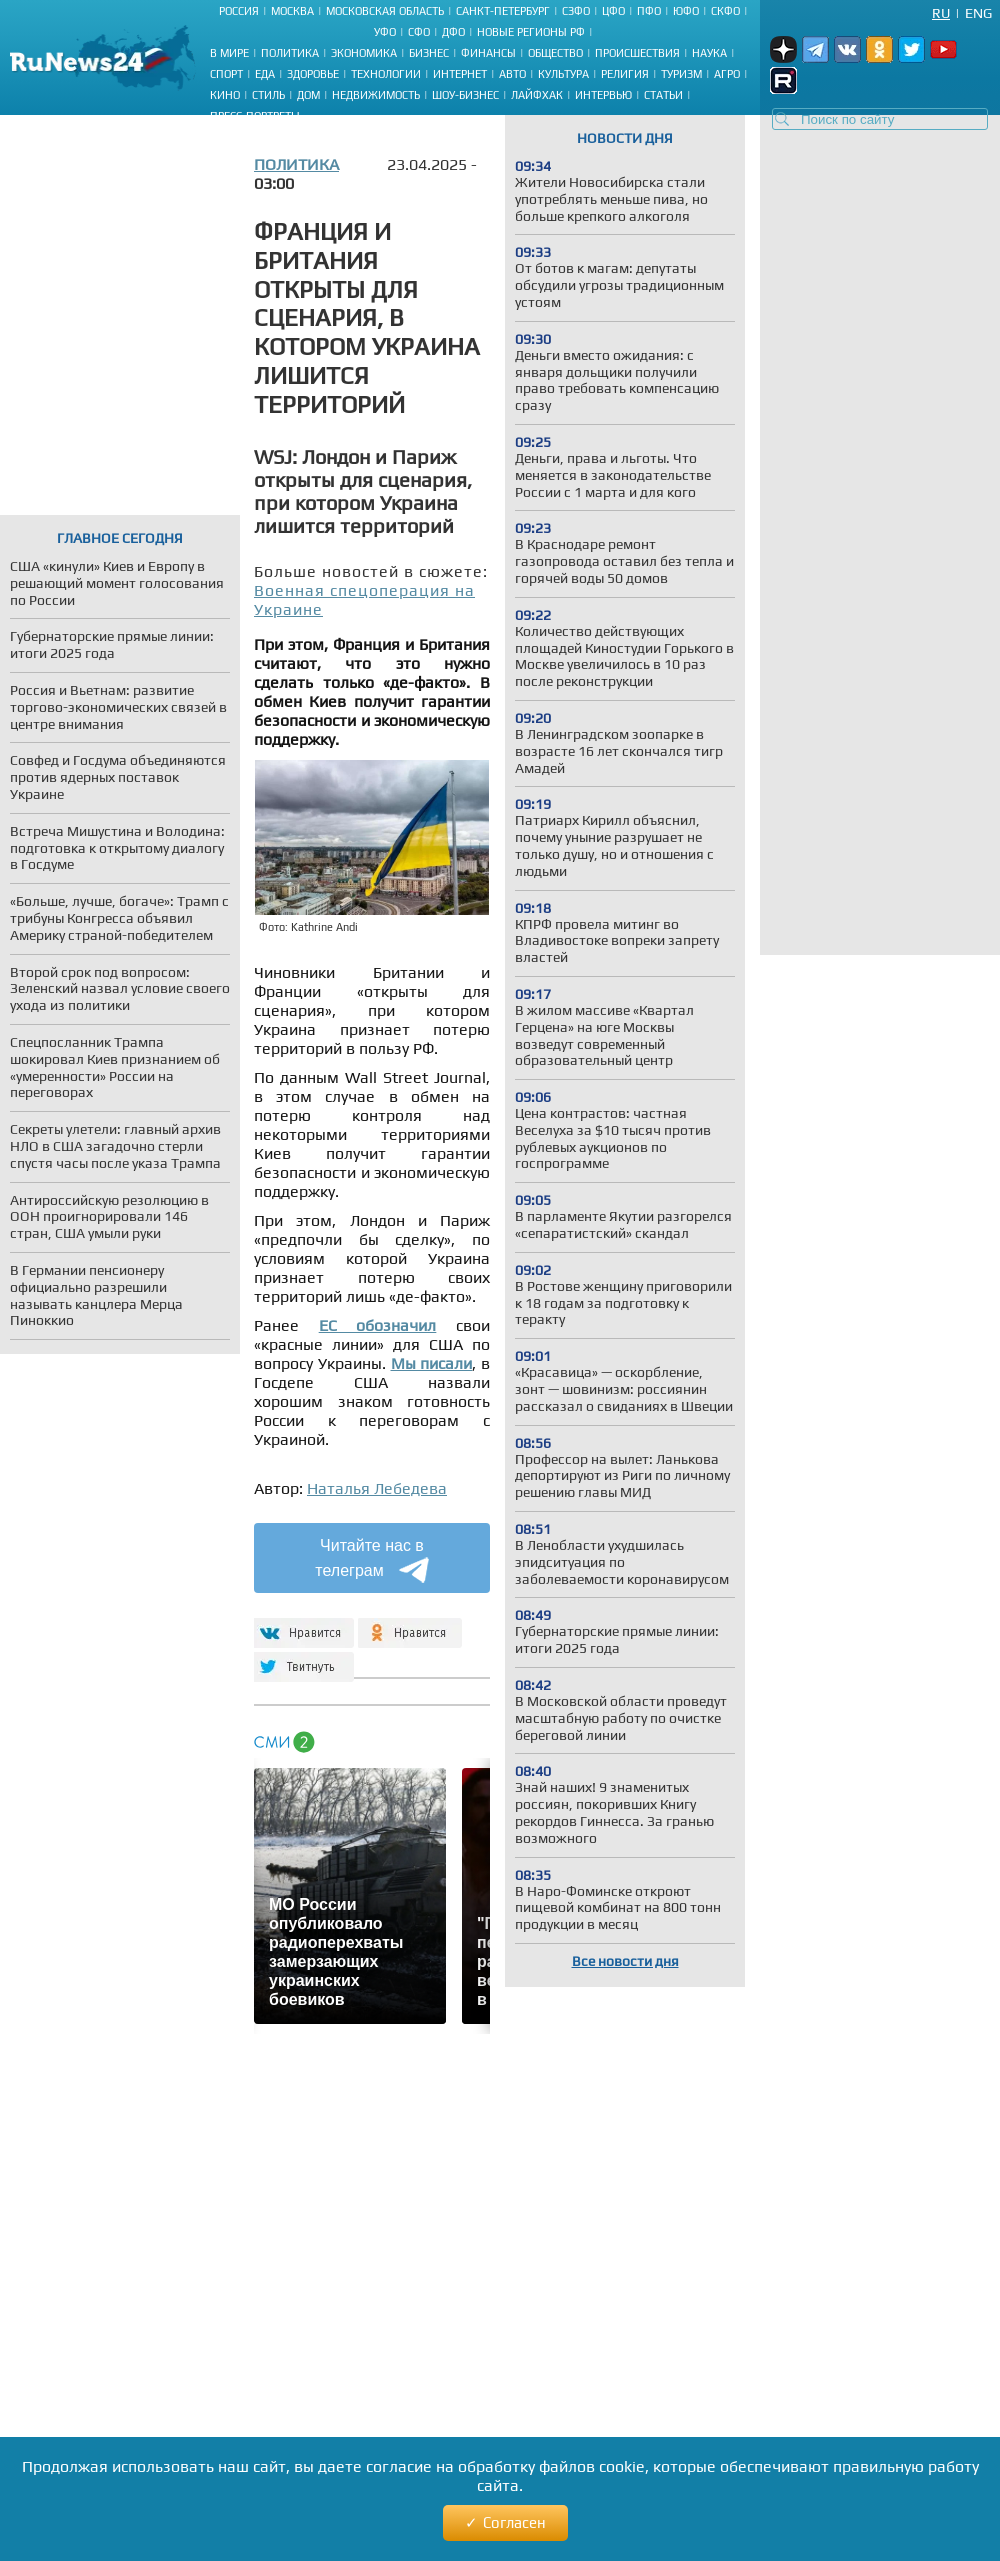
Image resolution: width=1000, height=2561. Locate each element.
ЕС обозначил (378, 1325)
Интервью (603, 95)
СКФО (725, 11)
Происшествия (637, 53)
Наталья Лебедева (377, 1488)
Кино (225, 95)
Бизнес (429, 53)
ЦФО (613, 11)
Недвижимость (376, 95)
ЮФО (686, 11)
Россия (239, 11)
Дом (308, 95)
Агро (727, 74)
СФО (419, 32)
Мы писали (432, 1363)
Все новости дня (625, 1961)
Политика (290, 53)
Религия (625, 74)
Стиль (268, 95)
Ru (941, 13)
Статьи (663, 95)
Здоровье (313, 74)
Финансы (488, 53)
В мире (229, 53)
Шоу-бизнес (465, 95)
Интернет (460, 74)
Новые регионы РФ (531, 32)
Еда (265, 74)
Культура (563, 74)
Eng (978, 13)
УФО (385, 32)
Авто (512, 74)
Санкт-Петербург (503, 11)
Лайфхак (537, 95)
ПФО (649, 11)
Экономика (364, 53)
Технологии (386, 74)
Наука (709, 53)
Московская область (385, 11)
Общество (555, 53)
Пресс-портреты (255, 116)
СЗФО (576, 11)
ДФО (453, 32)
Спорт (226, 74)
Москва (292, 11)
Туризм (681, 74)
